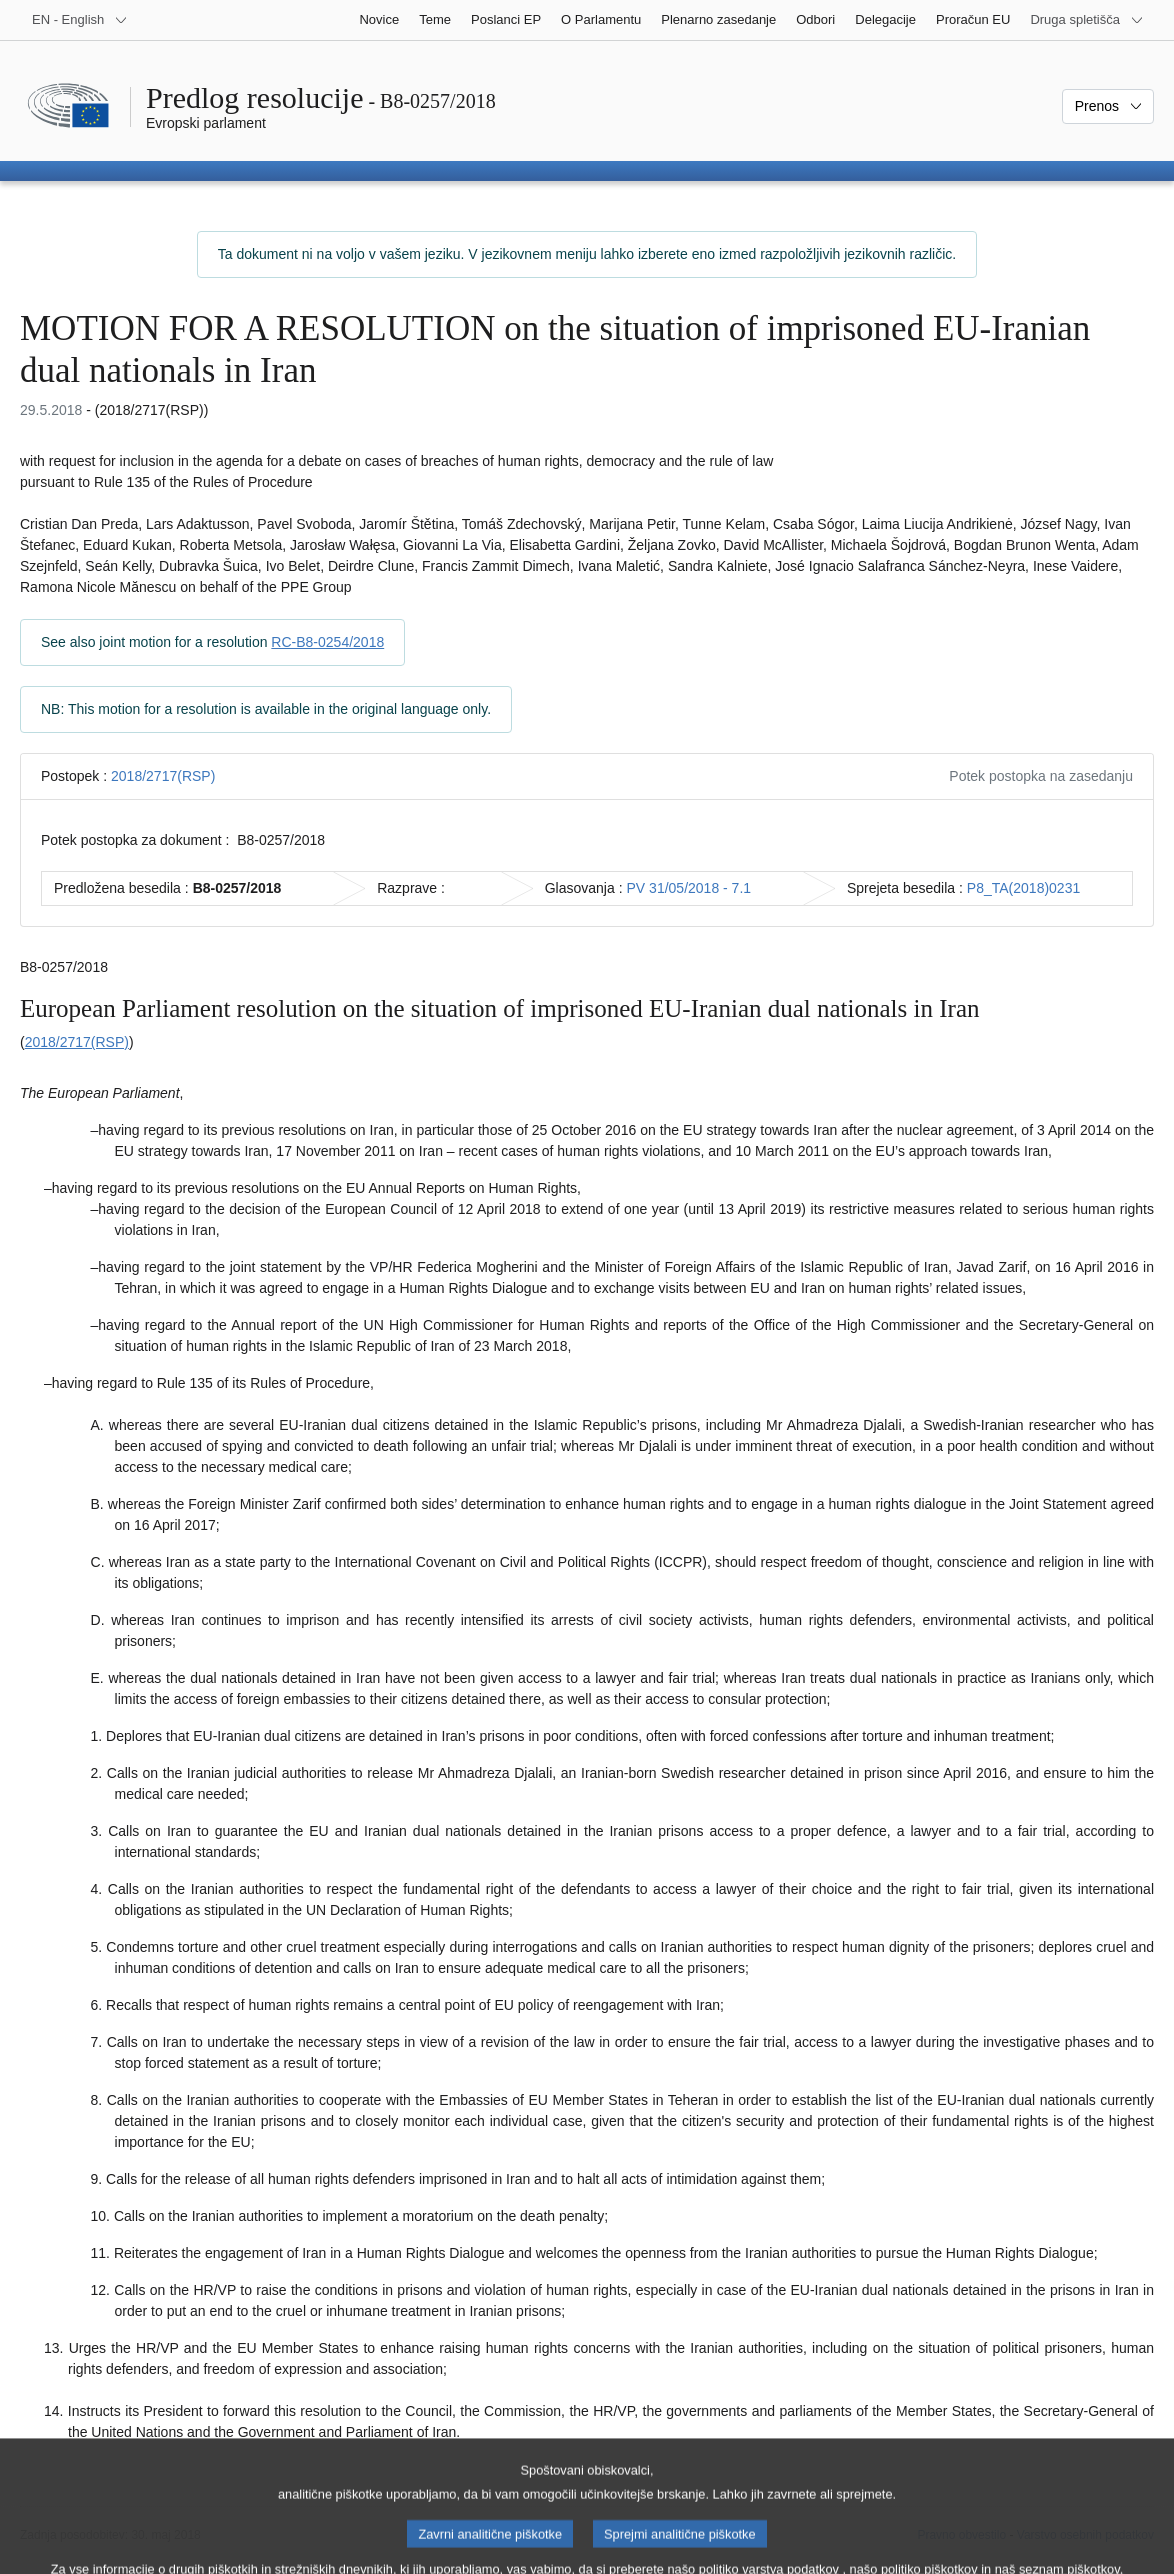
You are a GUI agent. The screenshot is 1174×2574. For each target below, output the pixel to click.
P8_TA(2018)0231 (1023, 888)
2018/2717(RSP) (163, 776)
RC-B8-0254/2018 (327, 642)
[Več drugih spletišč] (1087, 20)
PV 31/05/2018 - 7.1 (689, 888)
